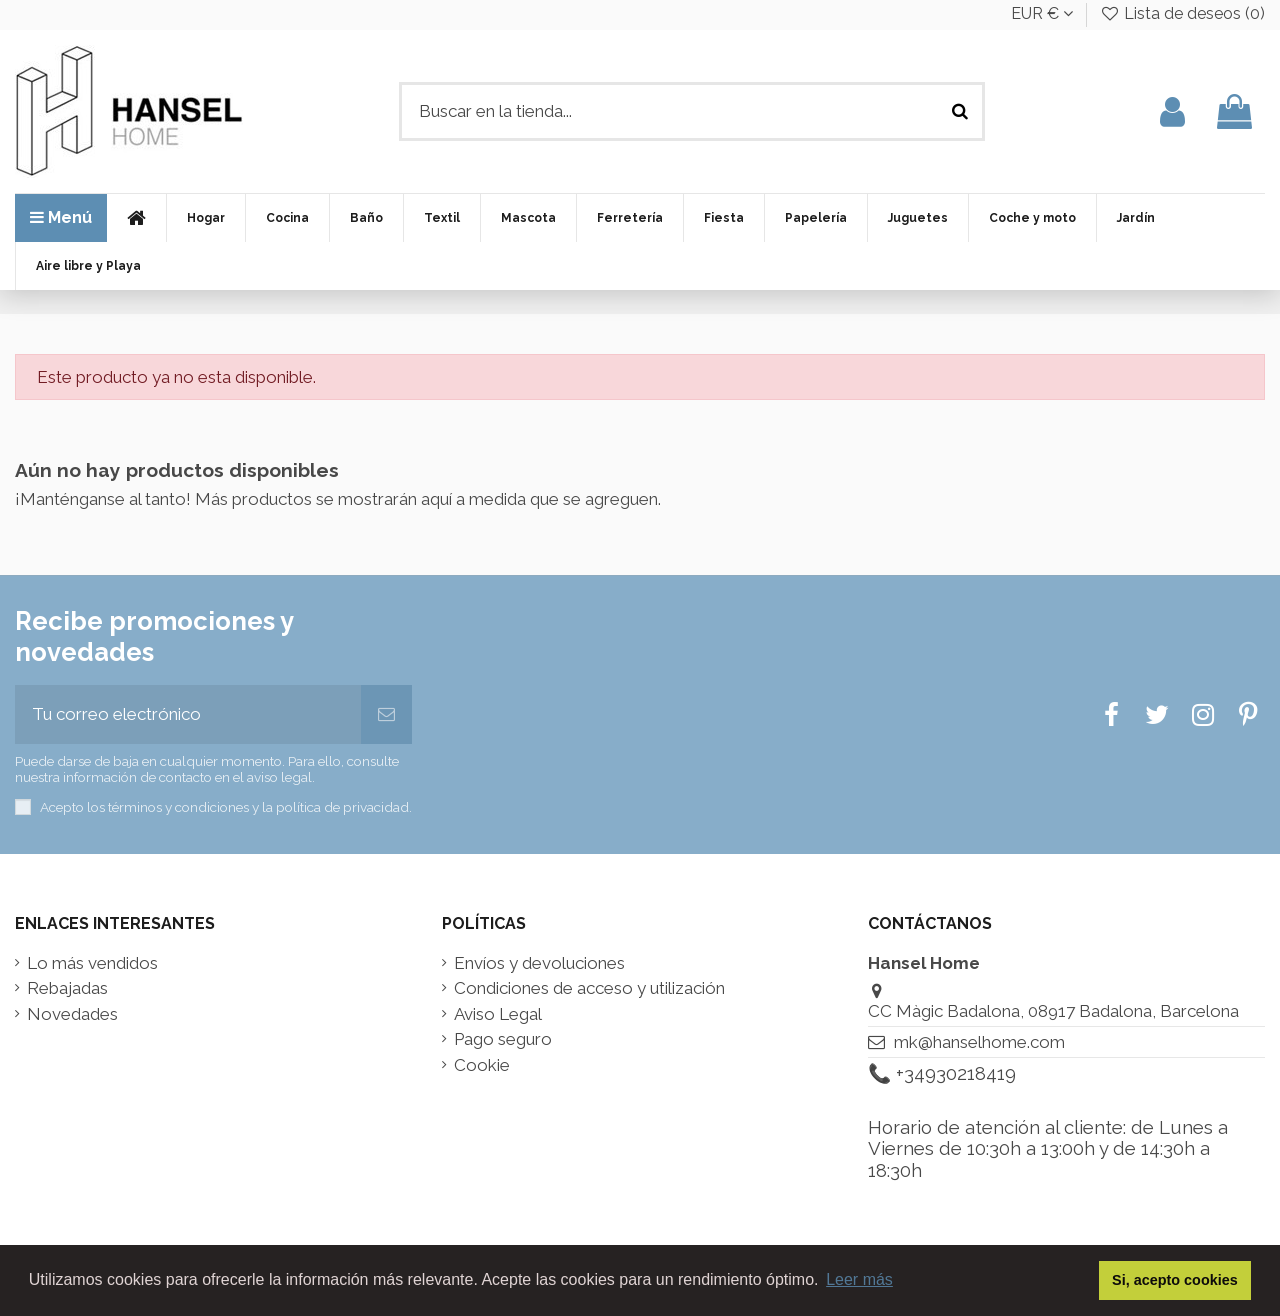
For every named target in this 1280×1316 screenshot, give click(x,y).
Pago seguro (503, 1039)
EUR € (1042, 13)
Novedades (72, 1014)
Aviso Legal (498, 1014)
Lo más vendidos (92, 963)
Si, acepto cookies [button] (1175, 1280)
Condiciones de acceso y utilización (589, 988)
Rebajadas (67, 988)
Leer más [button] (859, 1279)
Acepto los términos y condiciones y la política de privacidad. (226, 807)
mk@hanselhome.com (979, 1042)
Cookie (482, 1065)
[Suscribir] (386, 715)
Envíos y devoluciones (539, 963)
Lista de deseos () (1182, 13)
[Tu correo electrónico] (188, 715)
